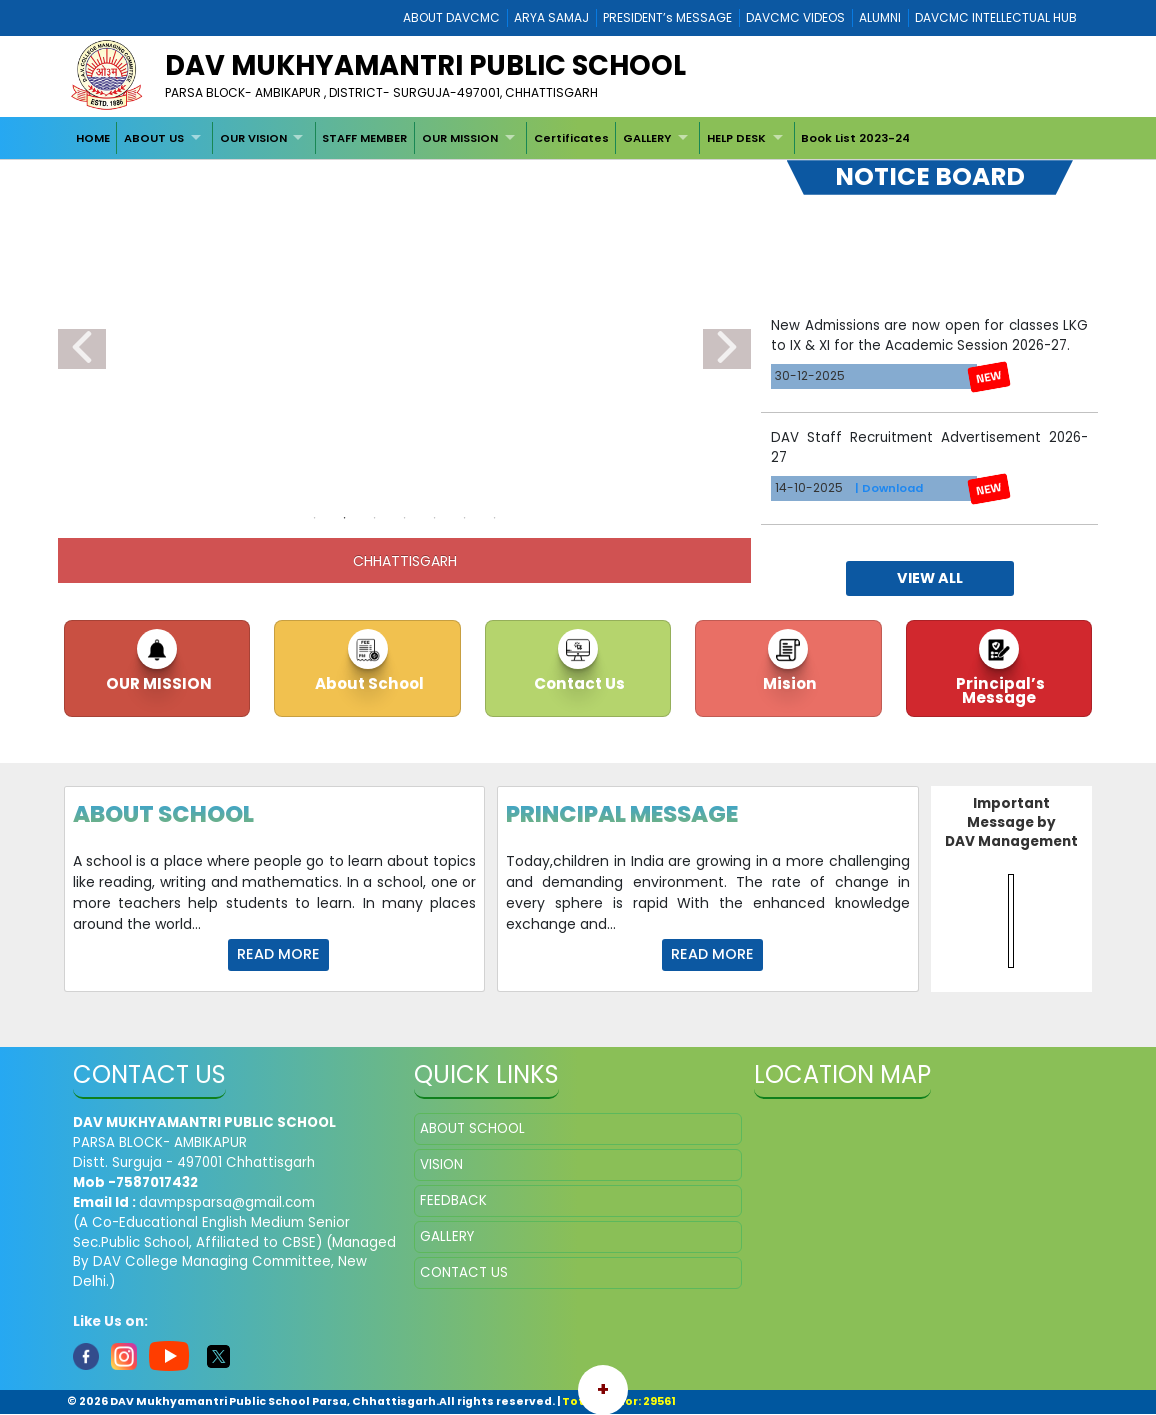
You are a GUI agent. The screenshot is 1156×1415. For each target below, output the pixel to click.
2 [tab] (345, 518)
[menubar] (493, 138)
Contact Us (578, 683)
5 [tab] (435, 518)
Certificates (571, 138)
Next (727, 349)
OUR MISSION (460, 138)
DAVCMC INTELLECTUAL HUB (996, 17)
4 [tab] (405, 518)
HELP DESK (736, 138)
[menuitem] (93, 138)
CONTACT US (464, 1272)
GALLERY (647, 138)
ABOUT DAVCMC (451, 17)
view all (930, 578)
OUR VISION (253, 138)
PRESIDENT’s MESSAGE (667, 17)
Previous (82, 349)
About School (368, 683)
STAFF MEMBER (364, 138)
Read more (278, 954)
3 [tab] (375, 518)
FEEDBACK (453, 1200)
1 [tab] (315, 518)
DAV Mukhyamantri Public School (425, 65)
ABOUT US (154, 138)
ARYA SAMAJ (551, 17)
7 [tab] (495, 518)
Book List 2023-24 (855, 138)
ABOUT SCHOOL (472, 1128)
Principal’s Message (999, 690)
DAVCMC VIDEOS (795, 17)
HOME (93, 138)
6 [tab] (465, 518)
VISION (441, 1164)
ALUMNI (880, 17)
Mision (788, 683)
